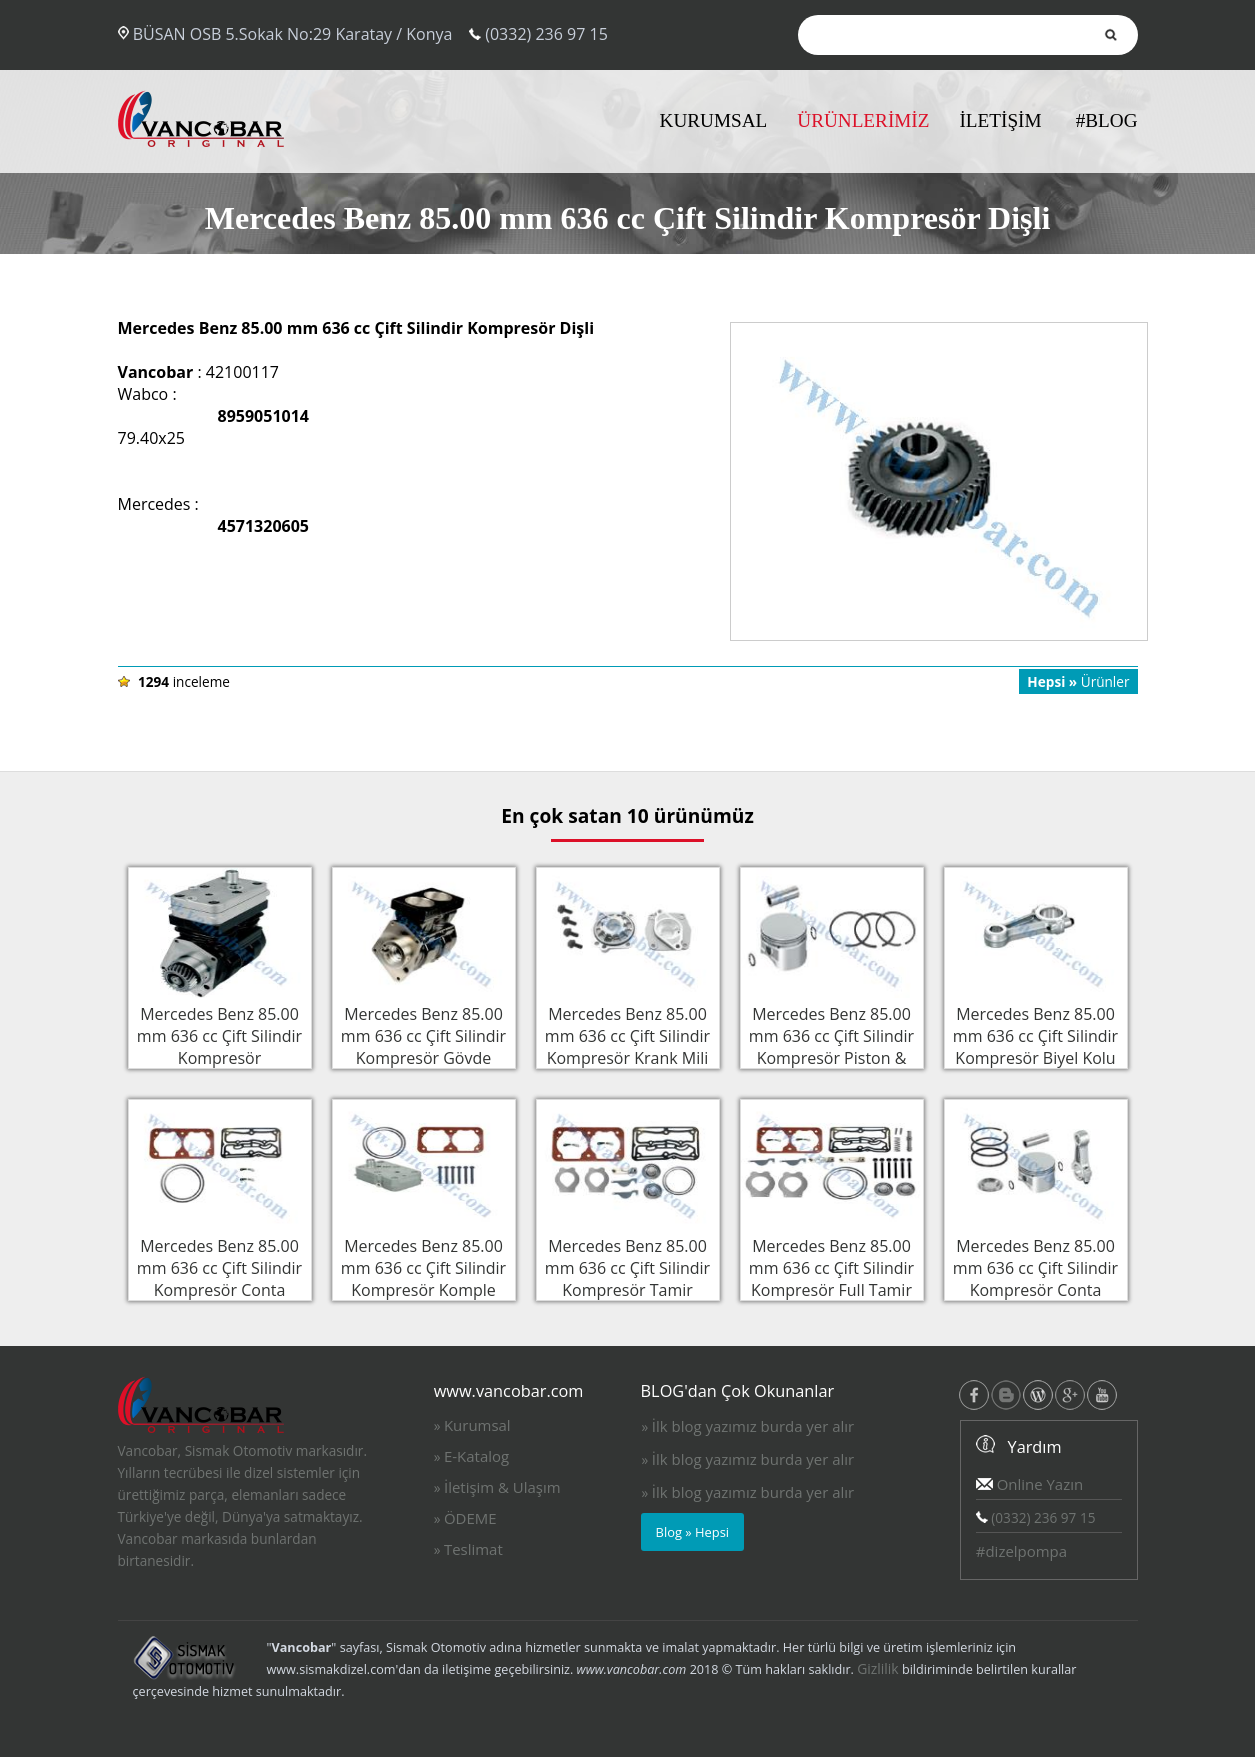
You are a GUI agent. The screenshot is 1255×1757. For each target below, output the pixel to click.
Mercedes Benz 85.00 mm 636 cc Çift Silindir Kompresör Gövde (424, 1034)
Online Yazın (1029, 1484)
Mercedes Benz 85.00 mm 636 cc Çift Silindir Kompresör (220, 1034)
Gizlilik (878, 1668)
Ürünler (1078, 681)
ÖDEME (470, 1518)
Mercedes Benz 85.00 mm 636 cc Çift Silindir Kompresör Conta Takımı (220, 1277)
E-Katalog (476, 1456)
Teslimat (473, 1549)
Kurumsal (477, 1425)
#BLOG (1107, 120)
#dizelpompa (1021, 1551)
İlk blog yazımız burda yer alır (753, 1426)
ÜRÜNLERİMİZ (863, 120)
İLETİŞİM (1000, 120)
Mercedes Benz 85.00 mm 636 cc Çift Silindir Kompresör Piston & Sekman (832, 1045)
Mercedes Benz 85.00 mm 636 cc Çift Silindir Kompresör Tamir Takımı (628, 1277)
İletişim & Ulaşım (502, 1487)
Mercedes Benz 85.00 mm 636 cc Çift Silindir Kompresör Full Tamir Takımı (832, 1277)
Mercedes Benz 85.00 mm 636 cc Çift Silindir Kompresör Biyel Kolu (1036, 1034)
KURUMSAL (714, 120)
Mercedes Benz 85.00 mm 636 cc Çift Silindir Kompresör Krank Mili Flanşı (628, 1045)
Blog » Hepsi (693, 1532)
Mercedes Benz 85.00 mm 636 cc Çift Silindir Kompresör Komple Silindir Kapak (424, 1277)
